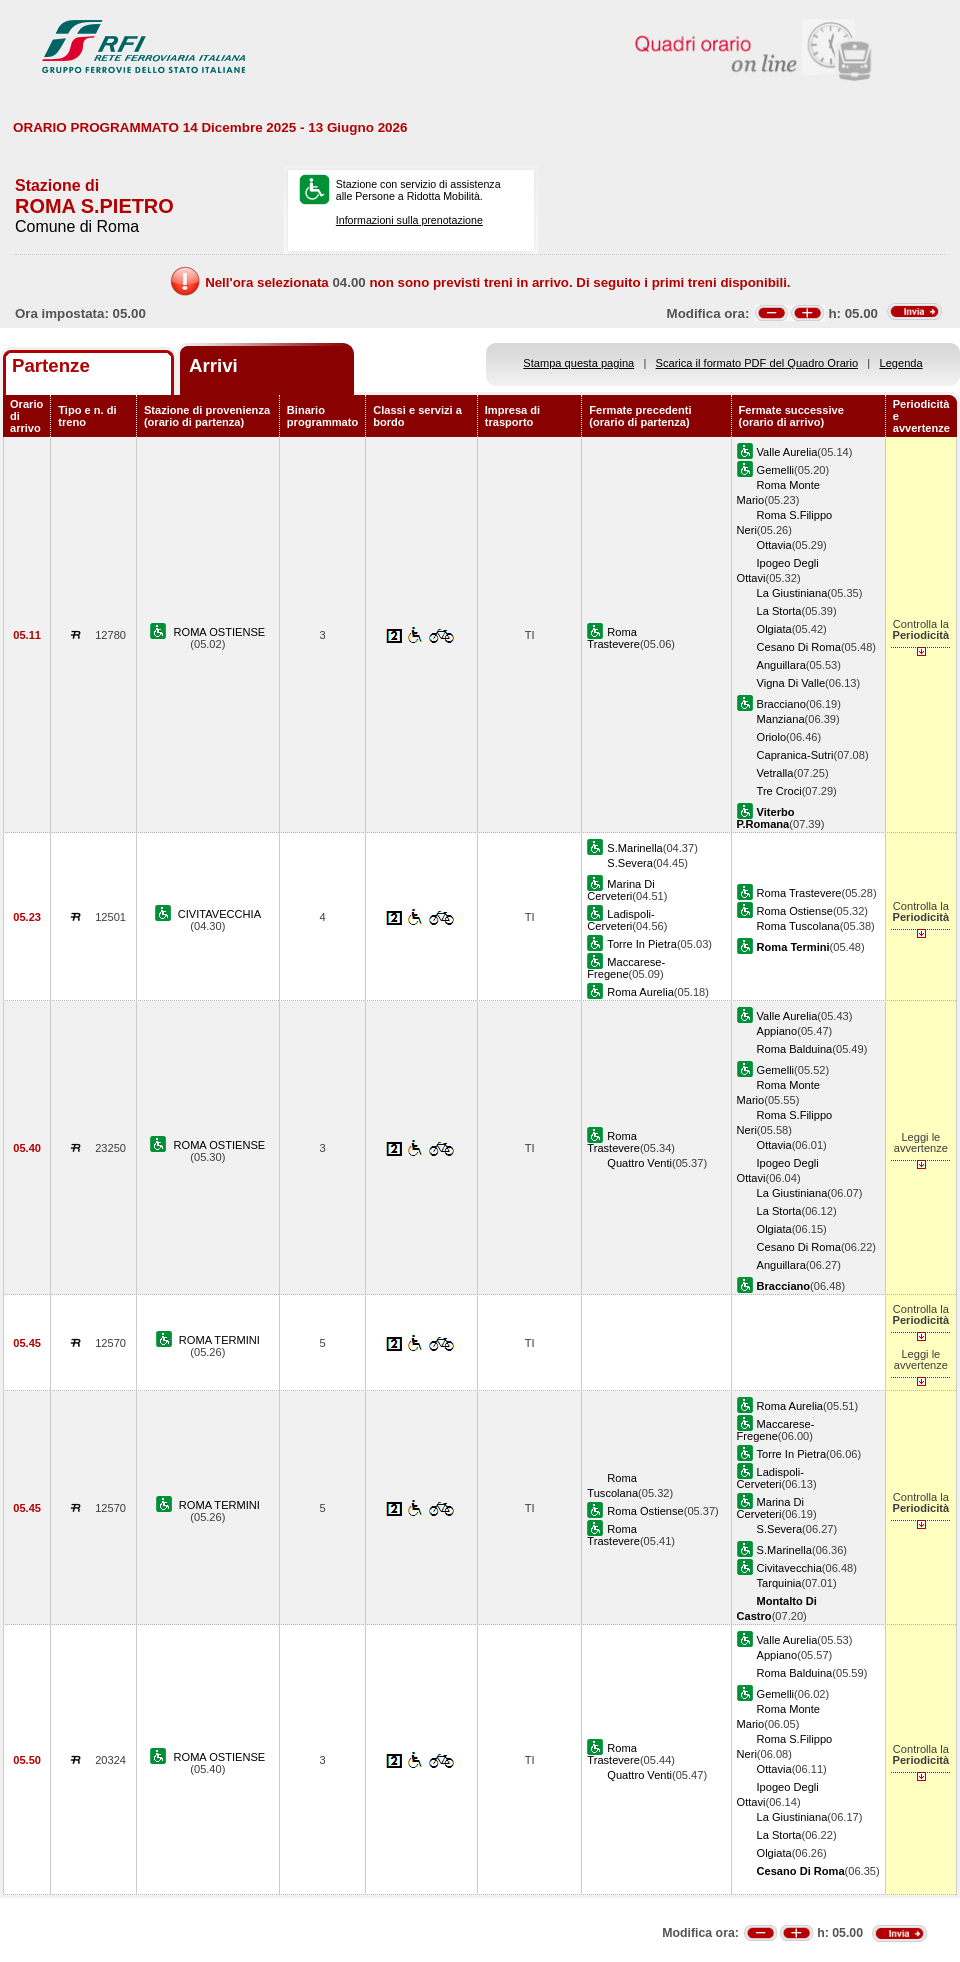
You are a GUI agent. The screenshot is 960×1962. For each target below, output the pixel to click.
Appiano (777, 1031)
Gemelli (776, 470)
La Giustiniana (792, 593)
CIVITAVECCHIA (219, 914)
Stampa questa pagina (578, 363)
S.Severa (630, 863)
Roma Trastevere (613, 638)
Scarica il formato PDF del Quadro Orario (757, 363)
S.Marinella (634, 848)
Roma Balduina (795, 1049)
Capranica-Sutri (795, 755)
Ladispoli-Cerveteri (620, 920)
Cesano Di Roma (799, 647)
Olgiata (774, 629)
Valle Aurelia (787, 452)
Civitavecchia (789, 1568)
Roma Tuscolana (798, 926)
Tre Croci (779, 791)
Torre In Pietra (642, 944)
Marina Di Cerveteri (620, 890)
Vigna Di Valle (791, 683)
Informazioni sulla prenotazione (409, 220)
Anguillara (781, 665)
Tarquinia (779, 1583)
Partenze (51, 365)
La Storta (779, 611)
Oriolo (772, 737)
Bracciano (781, 704)
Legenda (901, 363)
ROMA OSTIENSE (220, 632)
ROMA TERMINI (219, 1340)
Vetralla (775, 773)
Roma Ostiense (795, 911)
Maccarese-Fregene (626, 968)
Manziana (781, 719)
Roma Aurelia (640, 992)
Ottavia (774, 545)
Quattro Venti (639, 1163)
